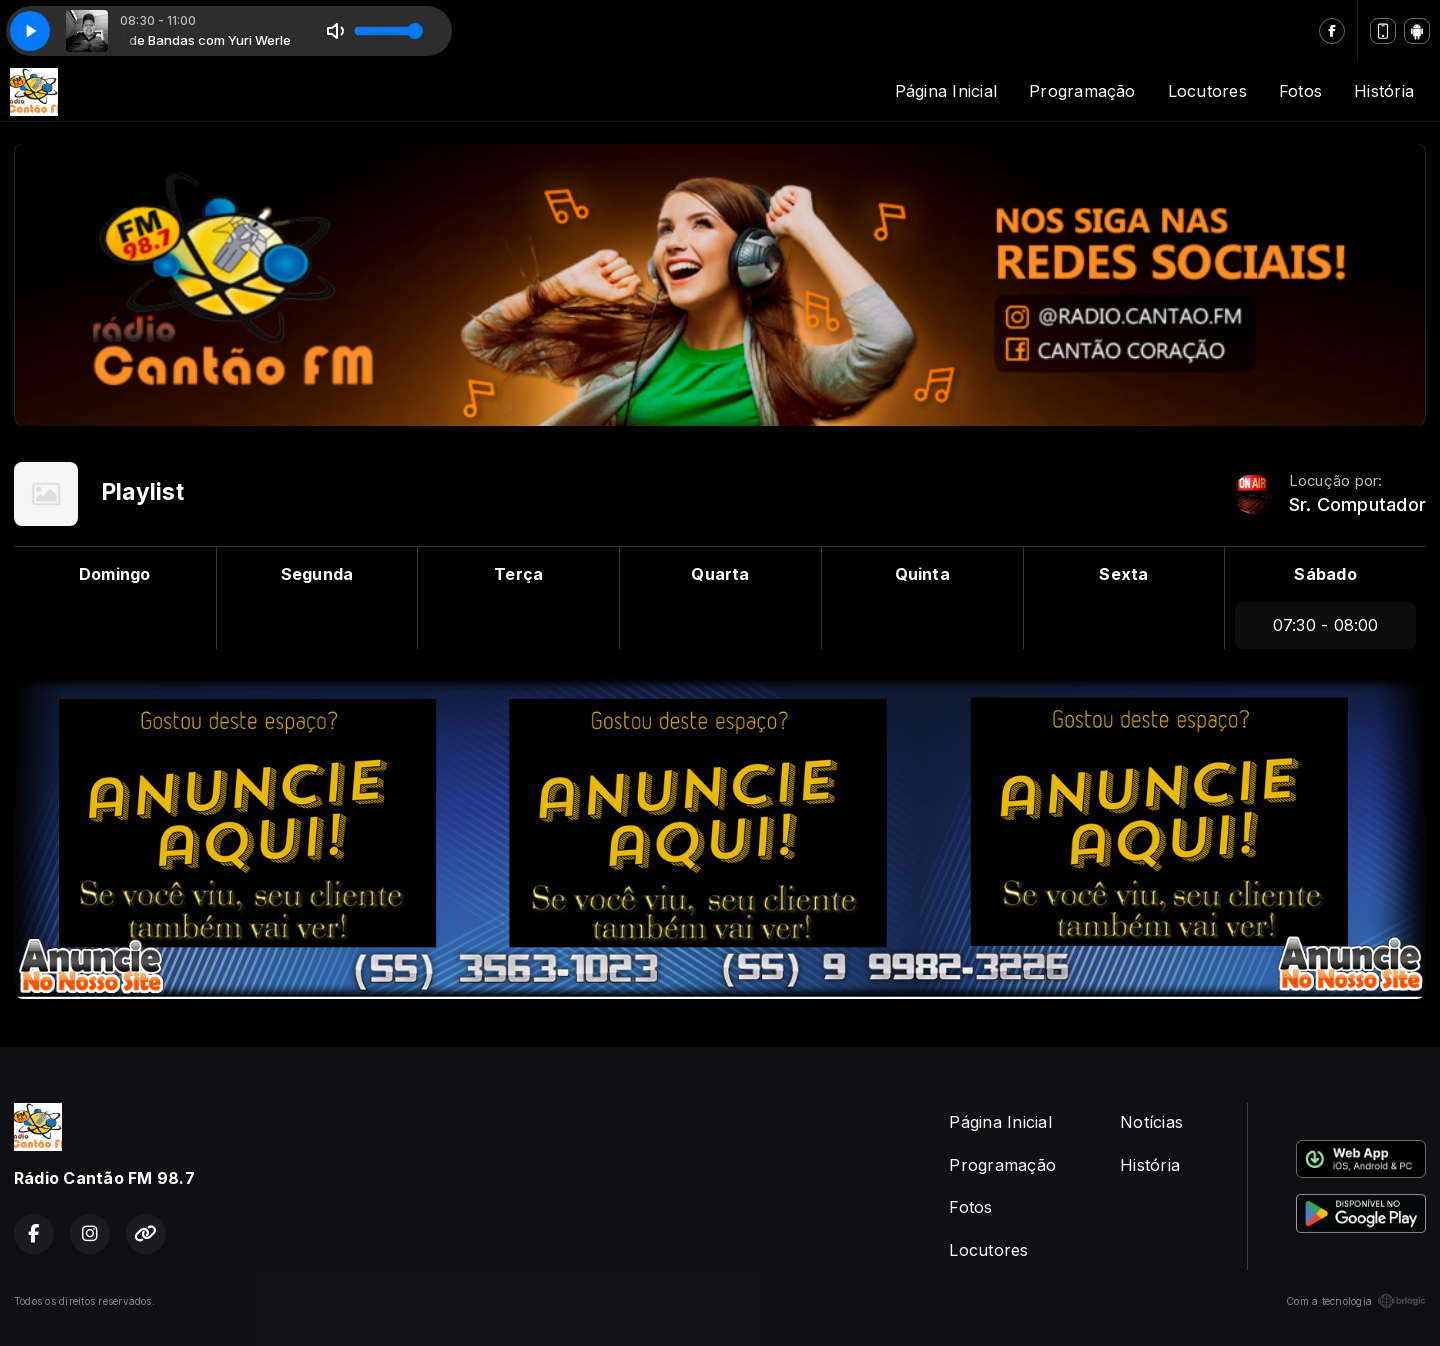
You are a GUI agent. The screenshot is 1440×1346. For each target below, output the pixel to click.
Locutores (1207, 91)
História (1384, 91)
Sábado (1325, 574)
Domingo (115, 574)
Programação (1082, 91)
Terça (518, 574)
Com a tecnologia (1356, 1301)
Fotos (1300, 91)
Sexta (1123, 574)
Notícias (1151, 1122)
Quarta (720, 574)
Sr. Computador (1357, 504)
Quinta (922, 574)
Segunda (317, 574)
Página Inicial (946, 91)
